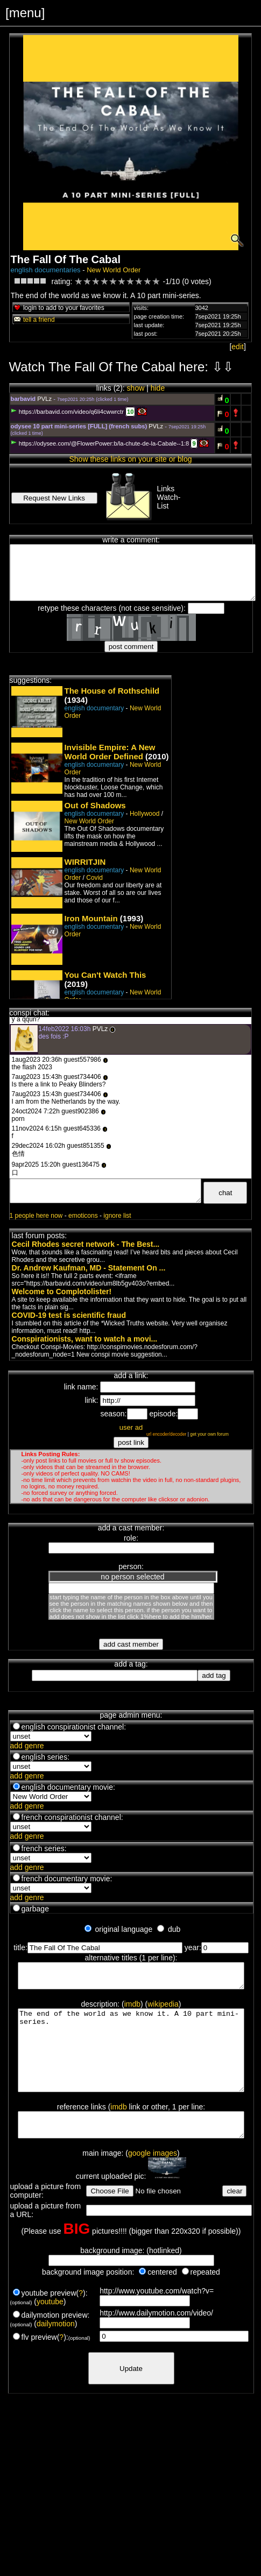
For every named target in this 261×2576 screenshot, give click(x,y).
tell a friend (34, 319)
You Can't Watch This (105, 974)
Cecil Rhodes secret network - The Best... (86, 1244)
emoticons (83, 1215)
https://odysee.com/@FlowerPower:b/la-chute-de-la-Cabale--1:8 (100, 443)
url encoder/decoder (166, 1434)
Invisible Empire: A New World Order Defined (110, 752)
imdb (132, 2009)
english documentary (94, 708)
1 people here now (36, 1215)
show (136, 388)
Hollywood (144, 813)
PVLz (44, 399)
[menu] (25, 12)
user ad (131, 1427)
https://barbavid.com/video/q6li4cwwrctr (67, 411)
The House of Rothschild (112, 690)
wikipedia (163, 2009)
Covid (94, 877)
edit (237, 346)
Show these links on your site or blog (130, 459)
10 (130, 411)
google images (152, 2179)
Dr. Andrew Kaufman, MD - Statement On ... (89, 1268)
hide (158, 388)
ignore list (117, 1215)
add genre (27, 1745)
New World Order (113, 270)
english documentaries (46, 270)
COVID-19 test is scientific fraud (69, 1315)
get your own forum (209, 1434)
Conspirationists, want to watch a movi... (85, 1339)
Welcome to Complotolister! (62, 1291)
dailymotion (56, 2349)
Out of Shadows (95, 805)
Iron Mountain (91, 918)
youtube (50, 2327)
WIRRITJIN (85, 861)
